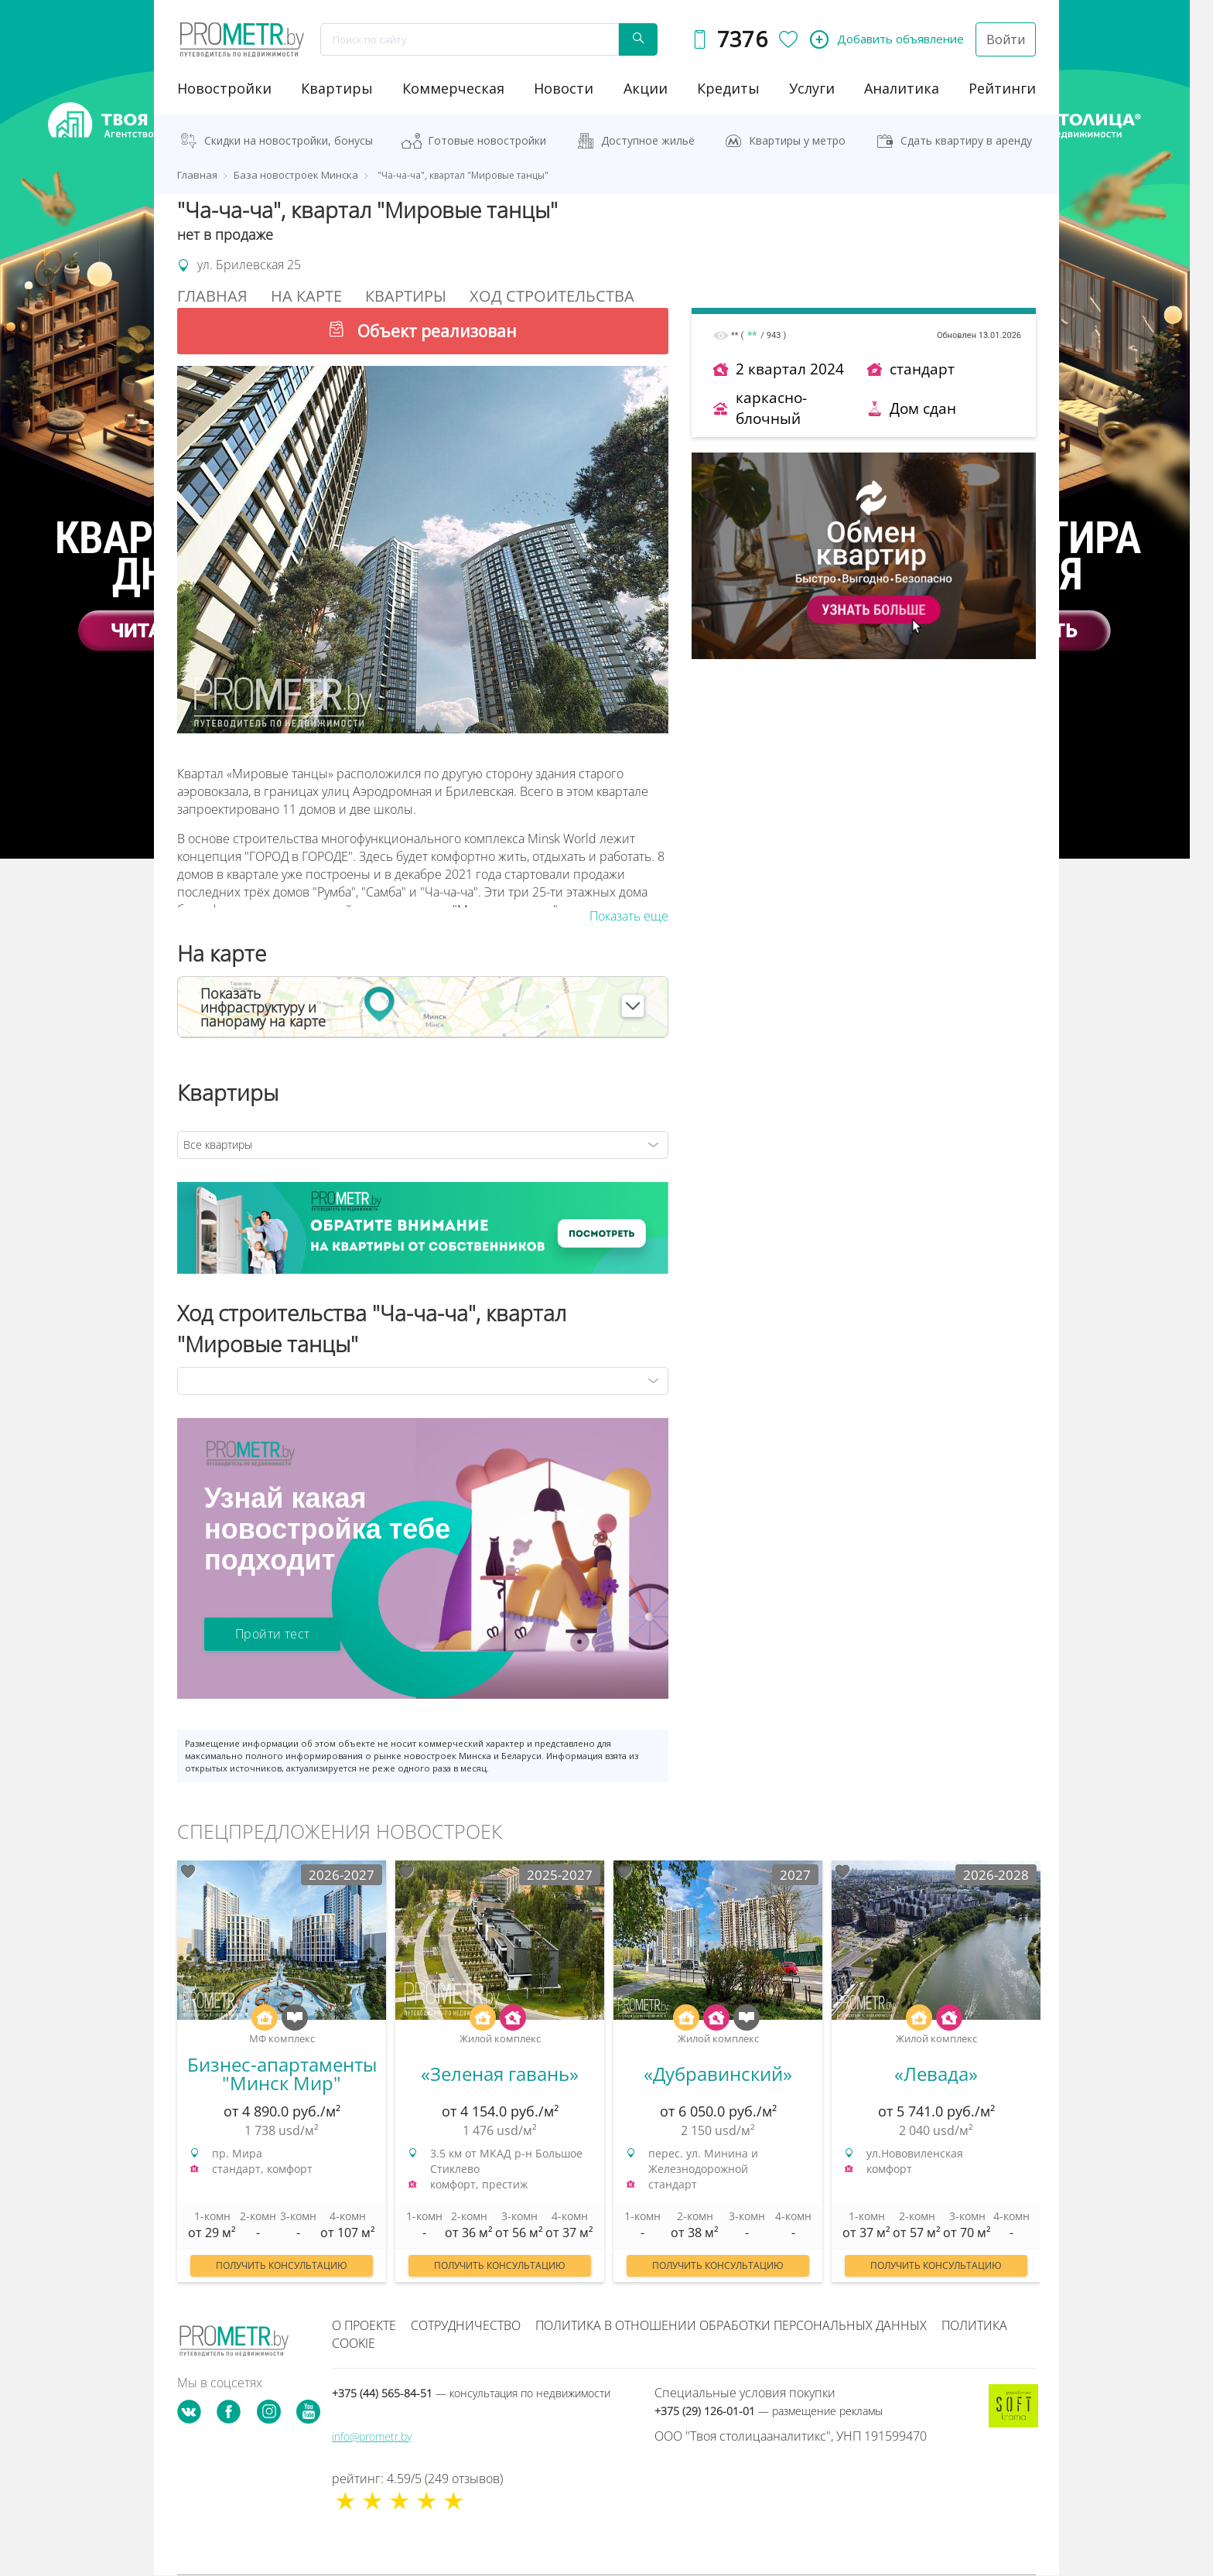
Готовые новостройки (487, 140)
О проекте (364, 2325)
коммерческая (453, 88)
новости (563, 88)
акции (646, 88)
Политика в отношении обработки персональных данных (731, 2325)
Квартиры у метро (797, 140)
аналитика (901, 88)
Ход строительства (552, 295)
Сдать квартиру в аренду (966, 140)
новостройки (224, 88)
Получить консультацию (281, 2265)
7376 (742, 39)
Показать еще (628, 915)
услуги (812, 88)
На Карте (306, 295)
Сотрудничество (466, 2325)
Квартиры (337, 88)
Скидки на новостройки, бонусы (288, 140)
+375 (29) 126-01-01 (768, 2410)
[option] (282, 2079)
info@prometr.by (372, 2436)
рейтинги (1002, 88)
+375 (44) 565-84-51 (471, 2393)
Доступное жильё (648, 140)
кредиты (728, 88)
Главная (212, 295)
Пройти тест (272, 1633)
